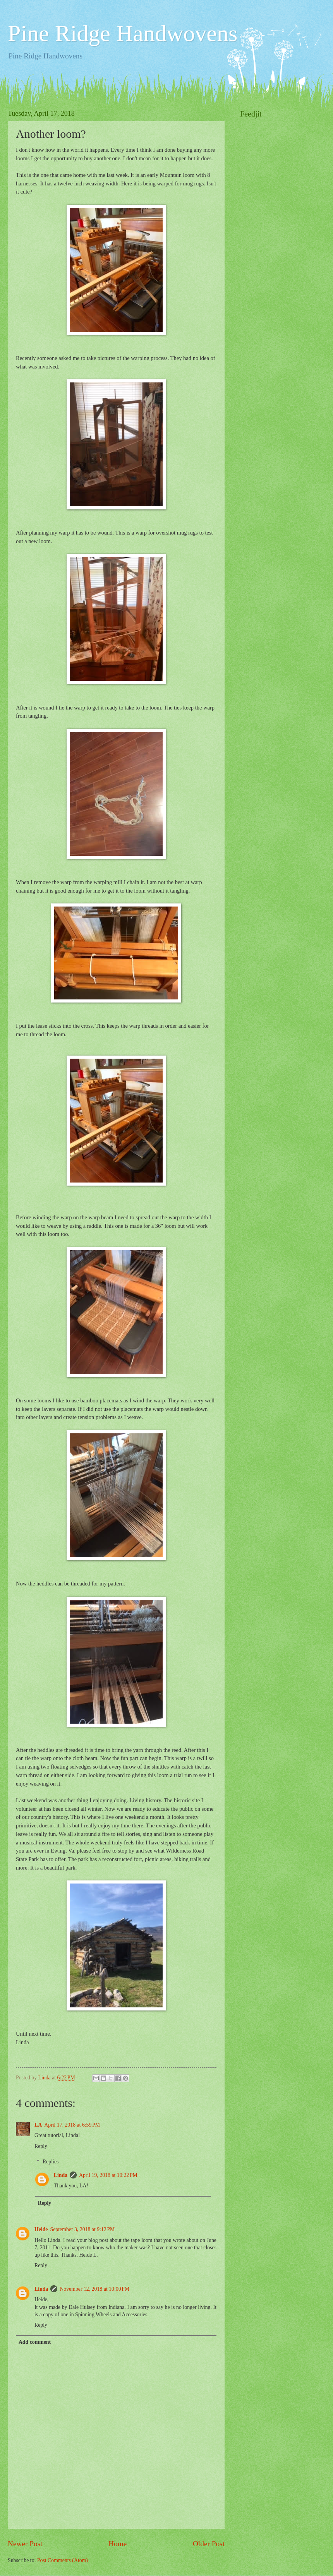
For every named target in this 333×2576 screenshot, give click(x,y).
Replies (50, 2162)
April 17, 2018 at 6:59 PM (72, 2125)
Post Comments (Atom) (62, 2560)
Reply (40, 2146)
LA (38, 2125)
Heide (41, 2229)
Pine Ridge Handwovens (122, 33)
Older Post (209, 2544)
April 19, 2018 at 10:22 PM (108, 2175)
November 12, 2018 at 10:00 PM (94, 2289)
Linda (60, 2175)
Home (117, 2544)
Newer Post (25, 2544)
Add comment (35, 2342)
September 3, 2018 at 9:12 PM (82, 2229)
